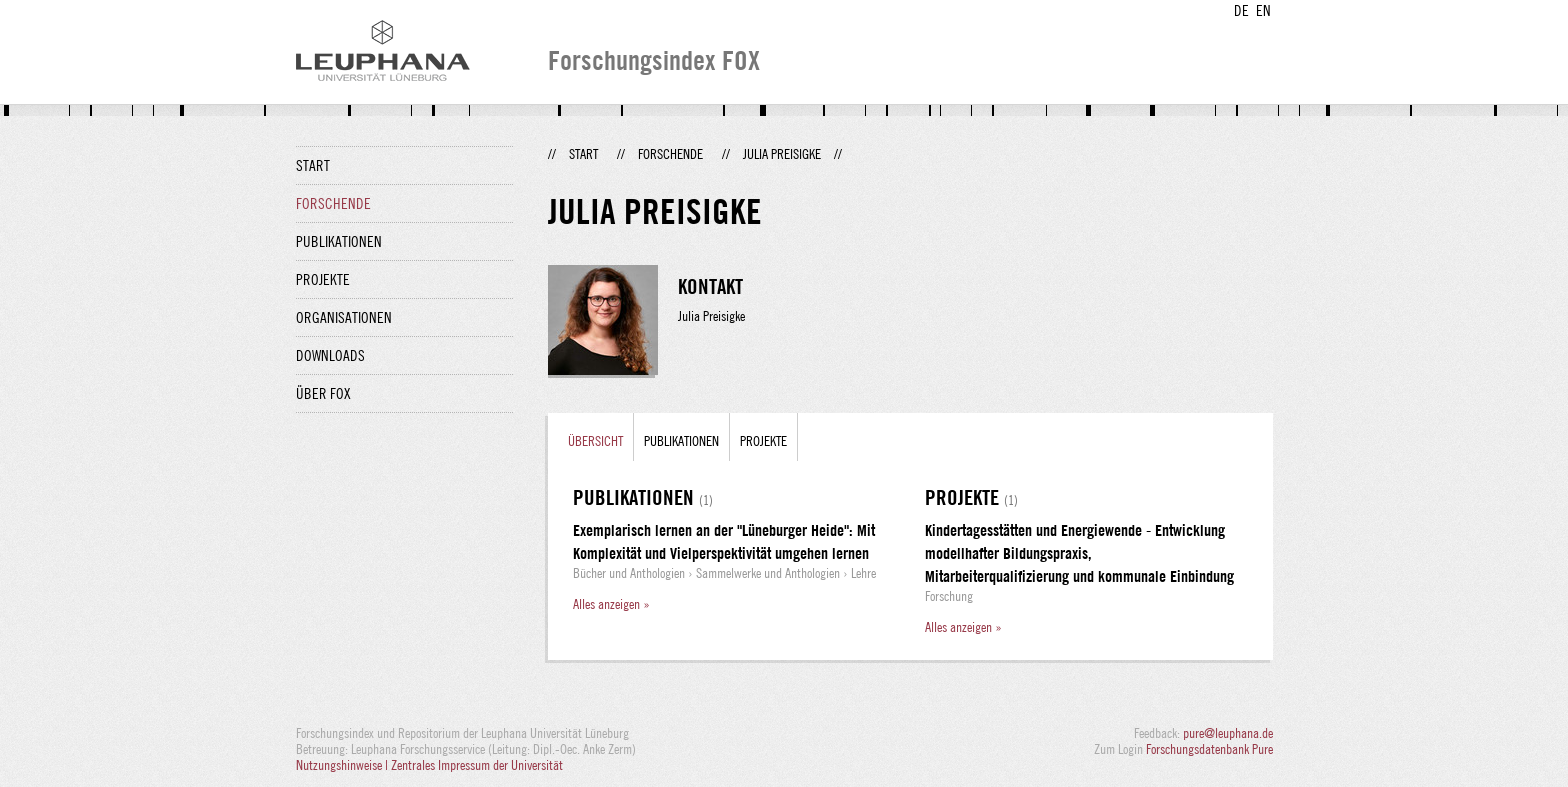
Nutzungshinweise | (343, 765)
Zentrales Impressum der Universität (477, 765)
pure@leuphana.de (1228, 733)
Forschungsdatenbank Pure (1209, 749)
